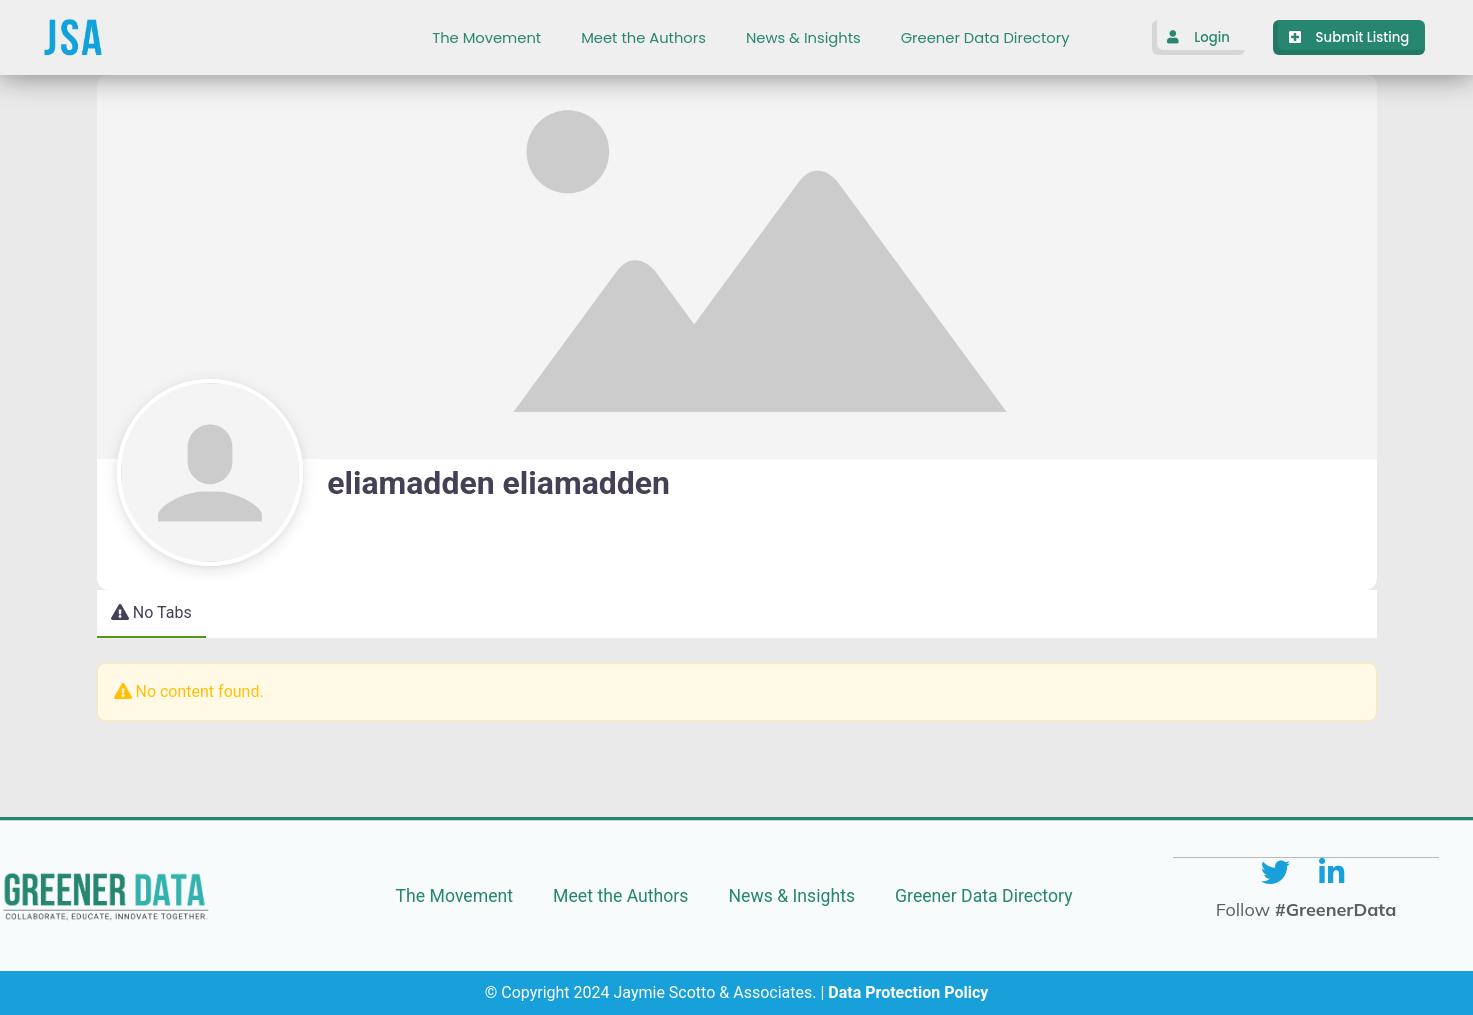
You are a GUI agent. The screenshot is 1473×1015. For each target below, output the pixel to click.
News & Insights (803, 38)
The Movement (486, 38)
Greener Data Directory (985, 38)
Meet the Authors (643, 38)
